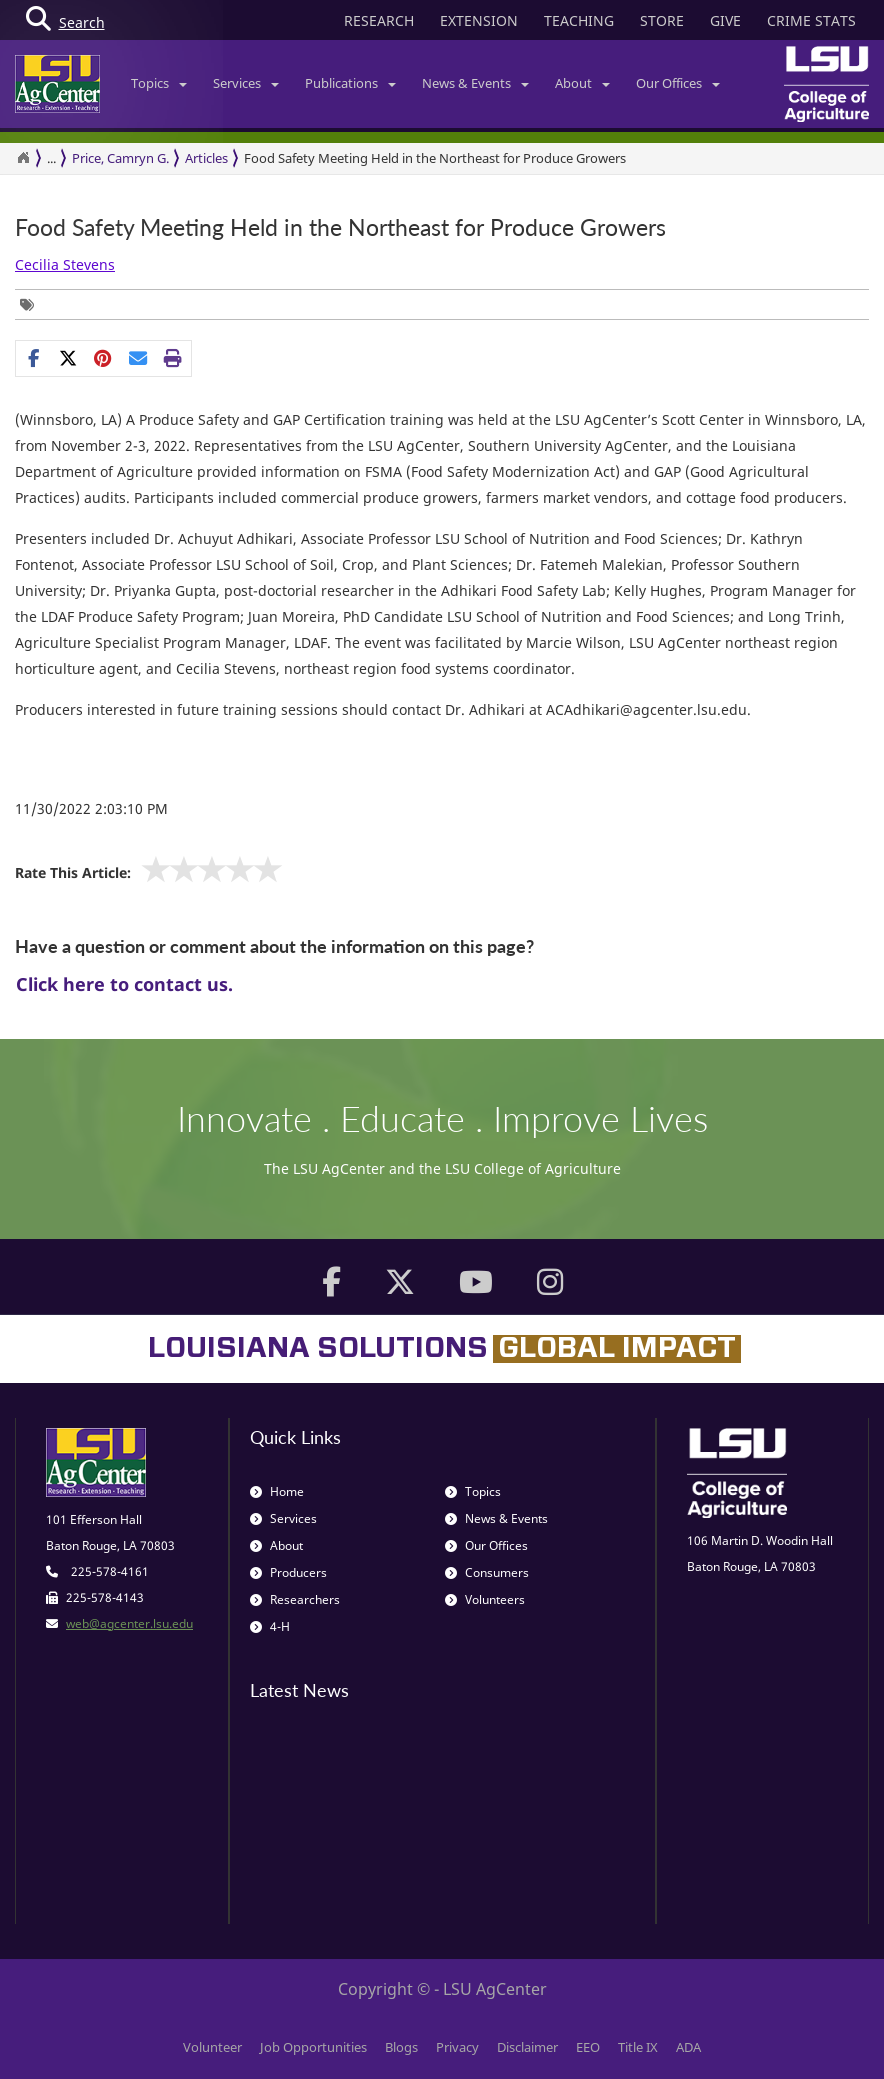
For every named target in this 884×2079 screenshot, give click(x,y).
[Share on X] (68, 358)
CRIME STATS (811, 20)
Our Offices (678, 83)
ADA (688, 2047)
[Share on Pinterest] (103, 358)
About (582, 83)
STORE (662, 20)
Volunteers (485, 1599)
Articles (206, 158)
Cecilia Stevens (65, 264)
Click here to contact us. (124, 984)
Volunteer (212, 2047)
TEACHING (579, 20)
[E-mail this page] (138, 358)
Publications (350, 83)
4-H (270, 1626)
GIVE (725, 20)
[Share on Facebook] (33, 358)
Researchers (295, 1599)
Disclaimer (527, 2047)
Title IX (638, 2047)
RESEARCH (379, 20)
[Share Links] (103, 358)
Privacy (457, 2047)
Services (246, 83)
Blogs (401, 2047)
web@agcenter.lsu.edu (129, 1623)
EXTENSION (479, 20)
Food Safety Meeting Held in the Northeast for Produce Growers (435, 158)
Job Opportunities (313, 2047)
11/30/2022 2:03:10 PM (91, 808)
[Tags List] (32, 304)
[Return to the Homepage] (23, 158)
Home (277, 1491)
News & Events (475, 83)
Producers (288, 1572)
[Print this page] (173, 358)
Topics (159, 83)
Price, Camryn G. (120, 158)
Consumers (487, 1572)
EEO (588, 2047)
